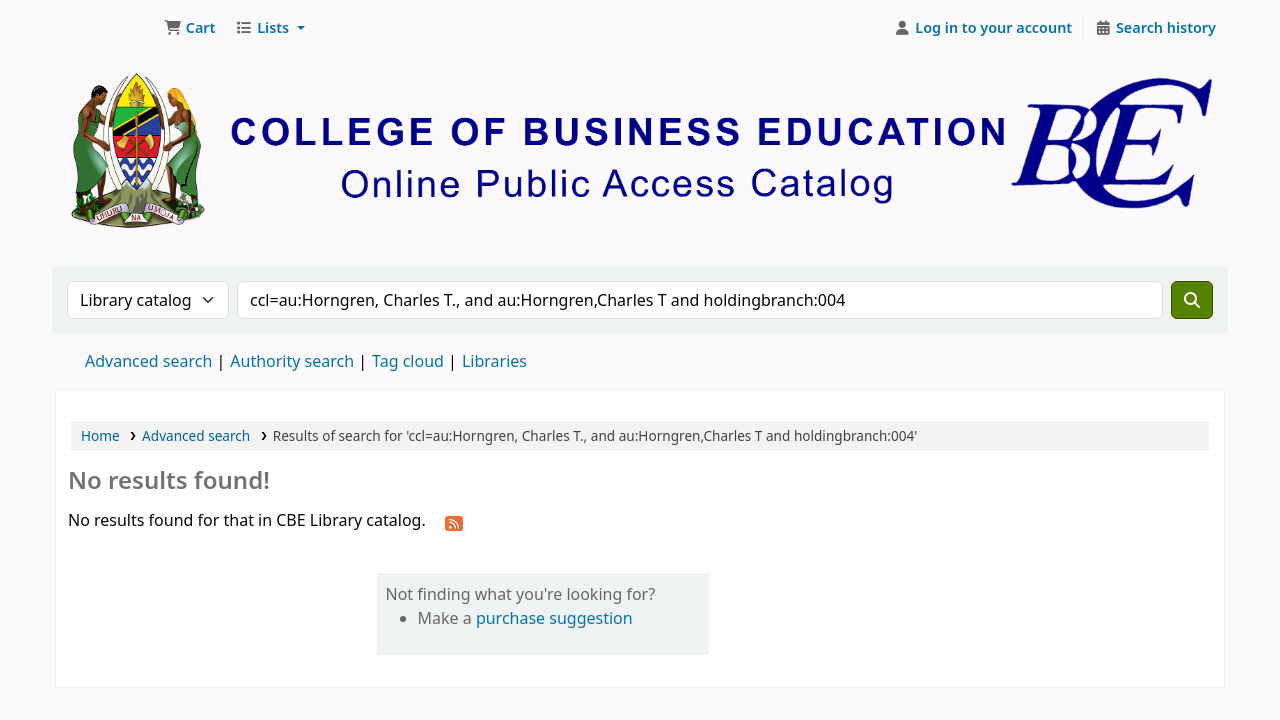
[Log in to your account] (983, 28)
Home (100, 435)
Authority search (292, 361)
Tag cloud (408, 361)
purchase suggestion (554, 618)
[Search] (1192, 300)
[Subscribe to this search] (454, 522)
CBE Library (106, 28)
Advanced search (148, 361)
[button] (189, 28)
